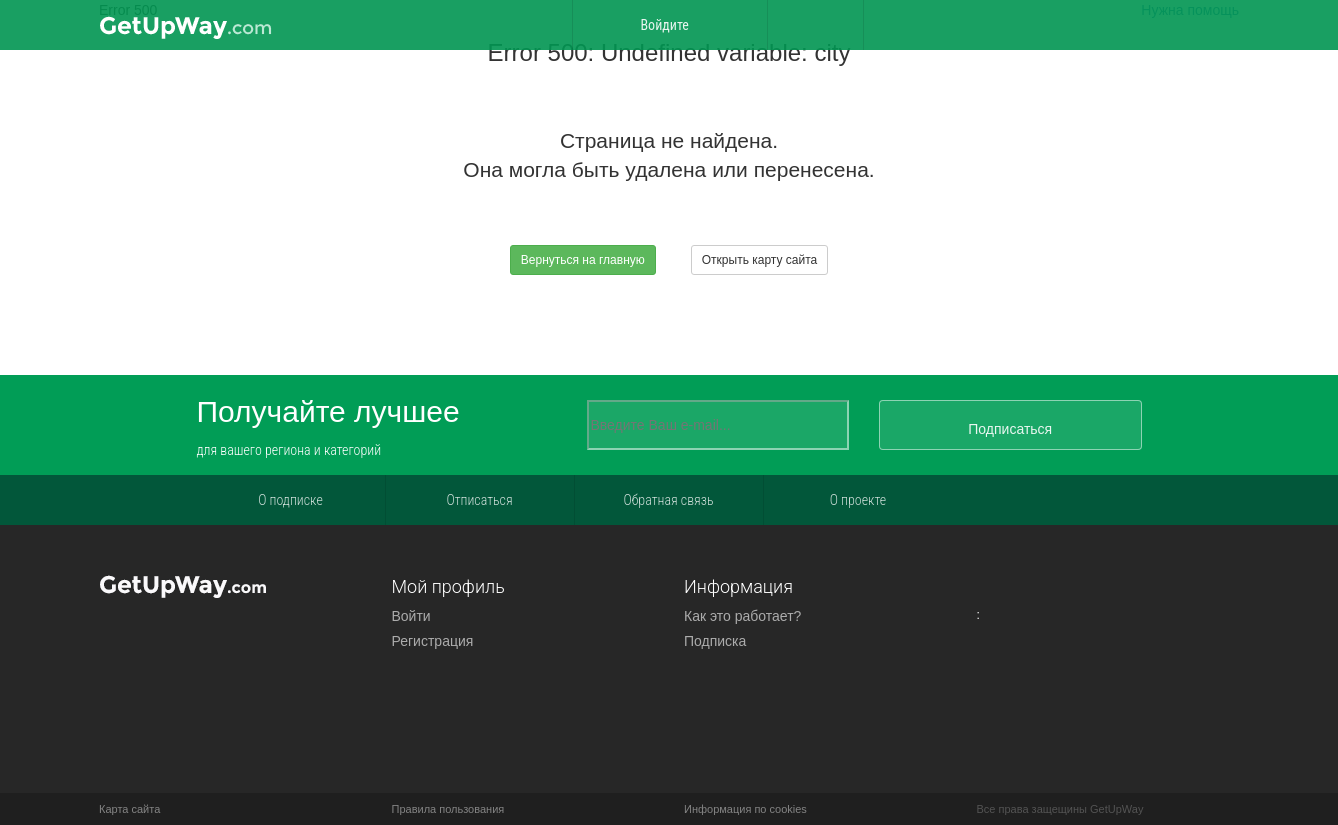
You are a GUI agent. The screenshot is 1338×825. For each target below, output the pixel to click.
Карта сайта (129, 809)
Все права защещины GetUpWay (1060, 809)
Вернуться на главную (583, 260)
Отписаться (479, 500)
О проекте (858, 500)
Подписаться (1010, 429)
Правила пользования (448, 809)
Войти (411, 616)
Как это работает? (742, 616)
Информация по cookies (745, 809)
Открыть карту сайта (759, 260)
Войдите (669, 25)
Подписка (715, 641)
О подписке (290, 500)
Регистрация (433, 641)
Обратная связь (668, 500)
